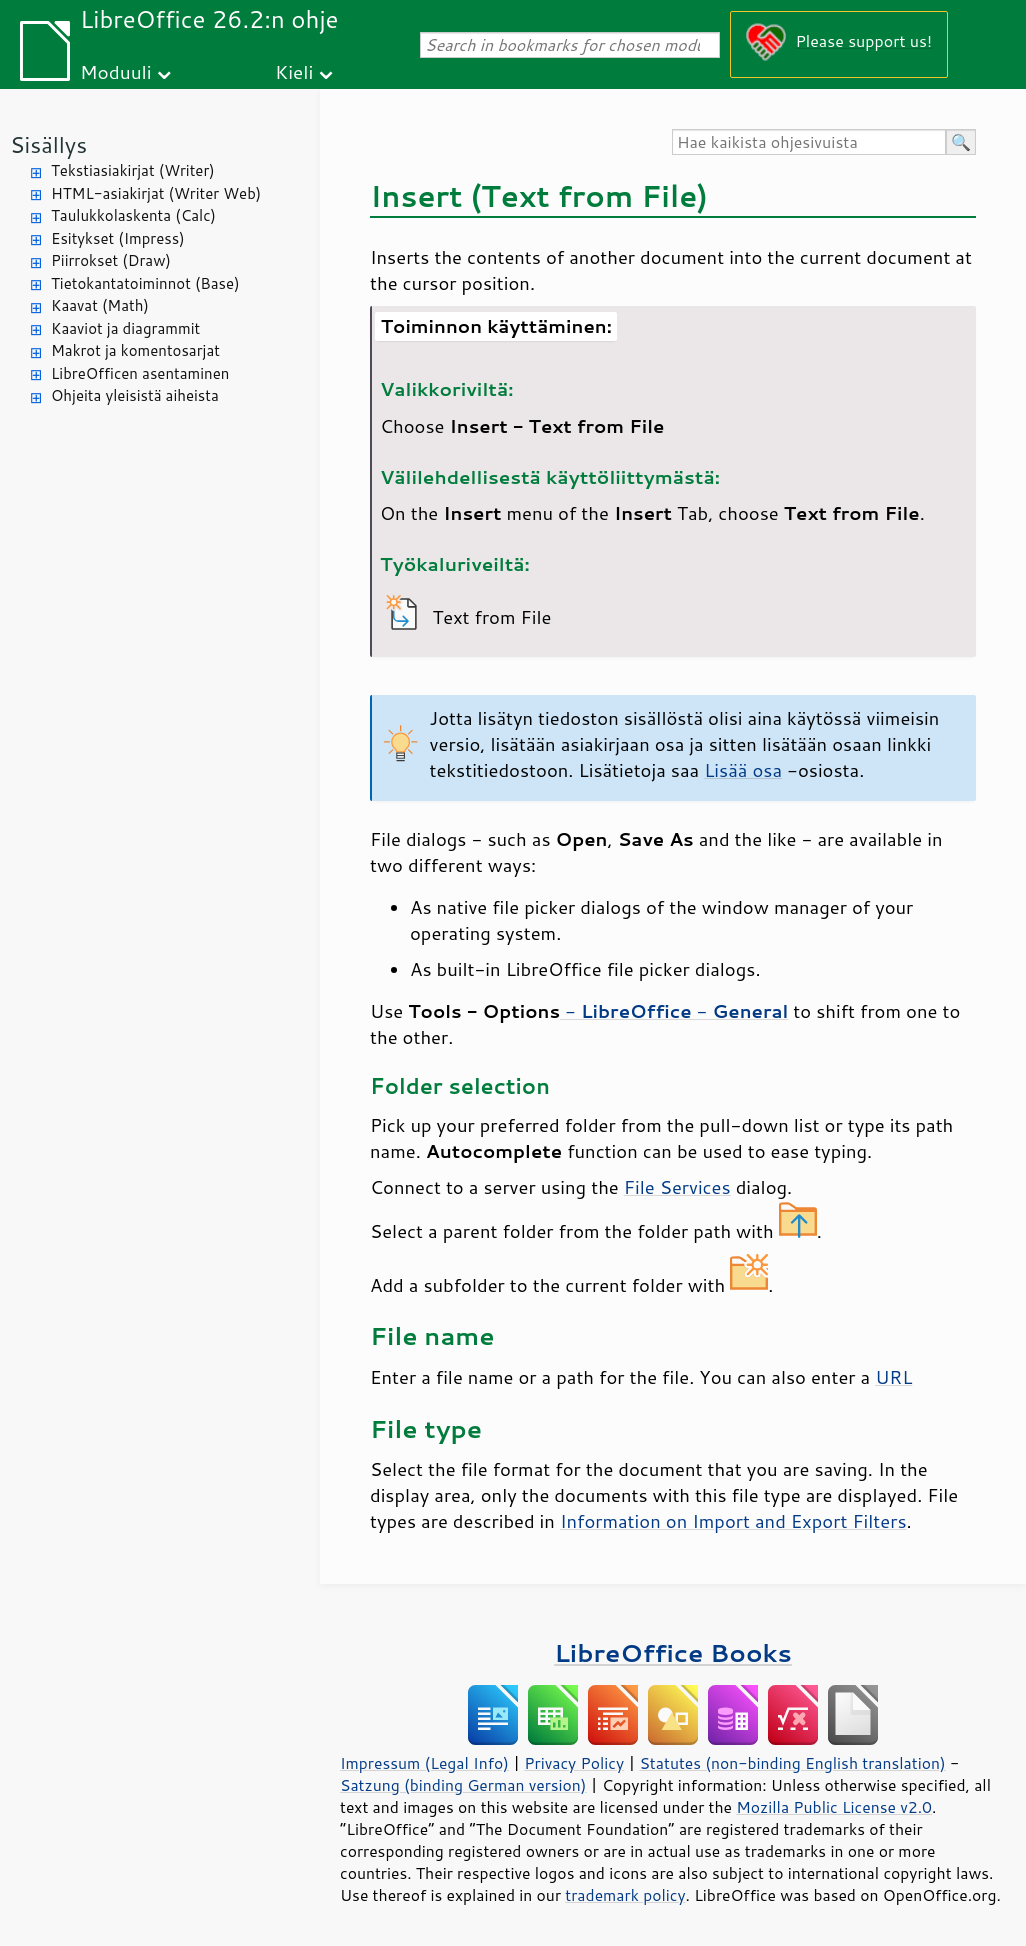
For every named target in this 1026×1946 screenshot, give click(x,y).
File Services (677, 1187)
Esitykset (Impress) (118, 238)
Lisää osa (743, 770)
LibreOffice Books (673, 1652)
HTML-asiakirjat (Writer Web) (156, 193)
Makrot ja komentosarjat (135, 350)
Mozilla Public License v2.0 (834, 1807)
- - (674, 1011)
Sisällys (48, 144)
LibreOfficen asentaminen (140, 373)
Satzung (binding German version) (463, 1785)
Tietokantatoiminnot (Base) (145, 283)
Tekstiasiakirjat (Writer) (133, 170)
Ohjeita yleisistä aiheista (135, 395)
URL (893, 1377)
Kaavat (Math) (100, 305)
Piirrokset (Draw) (111, 260)
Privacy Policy (574, 1763)
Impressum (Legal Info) (424, 1763)
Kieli (294, 71)
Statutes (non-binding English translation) (792, 1763)
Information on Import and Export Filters (733, 1521)
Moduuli (116, 71)
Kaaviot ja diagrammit (125, 328)
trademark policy (625, 1895)
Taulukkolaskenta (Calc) (133, 215)
